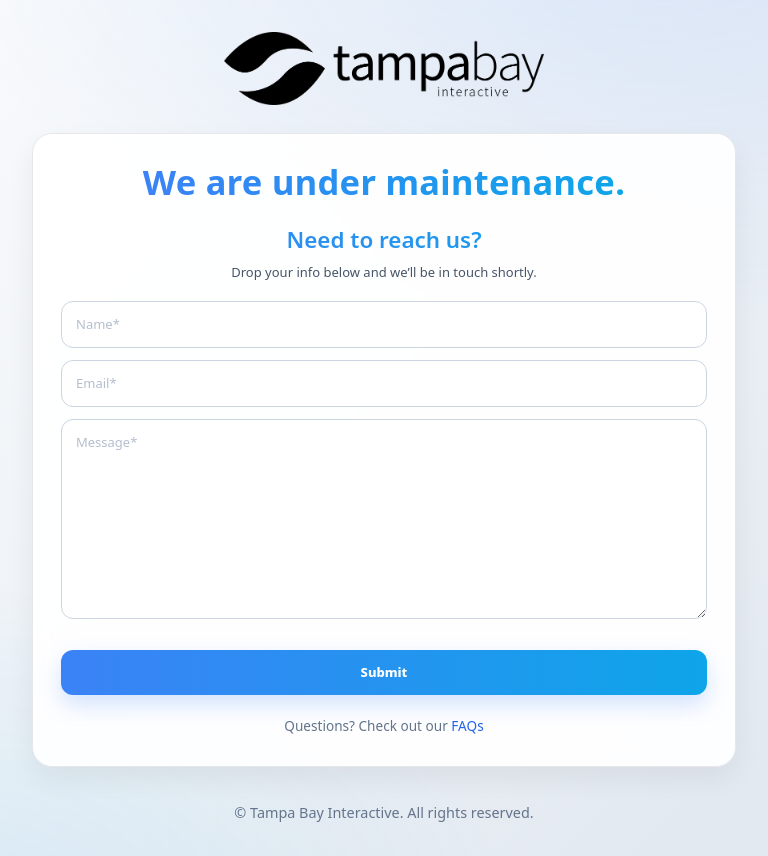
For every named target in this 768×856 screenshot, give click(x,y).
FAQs (467, 725)
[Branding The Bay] (384, 68)
